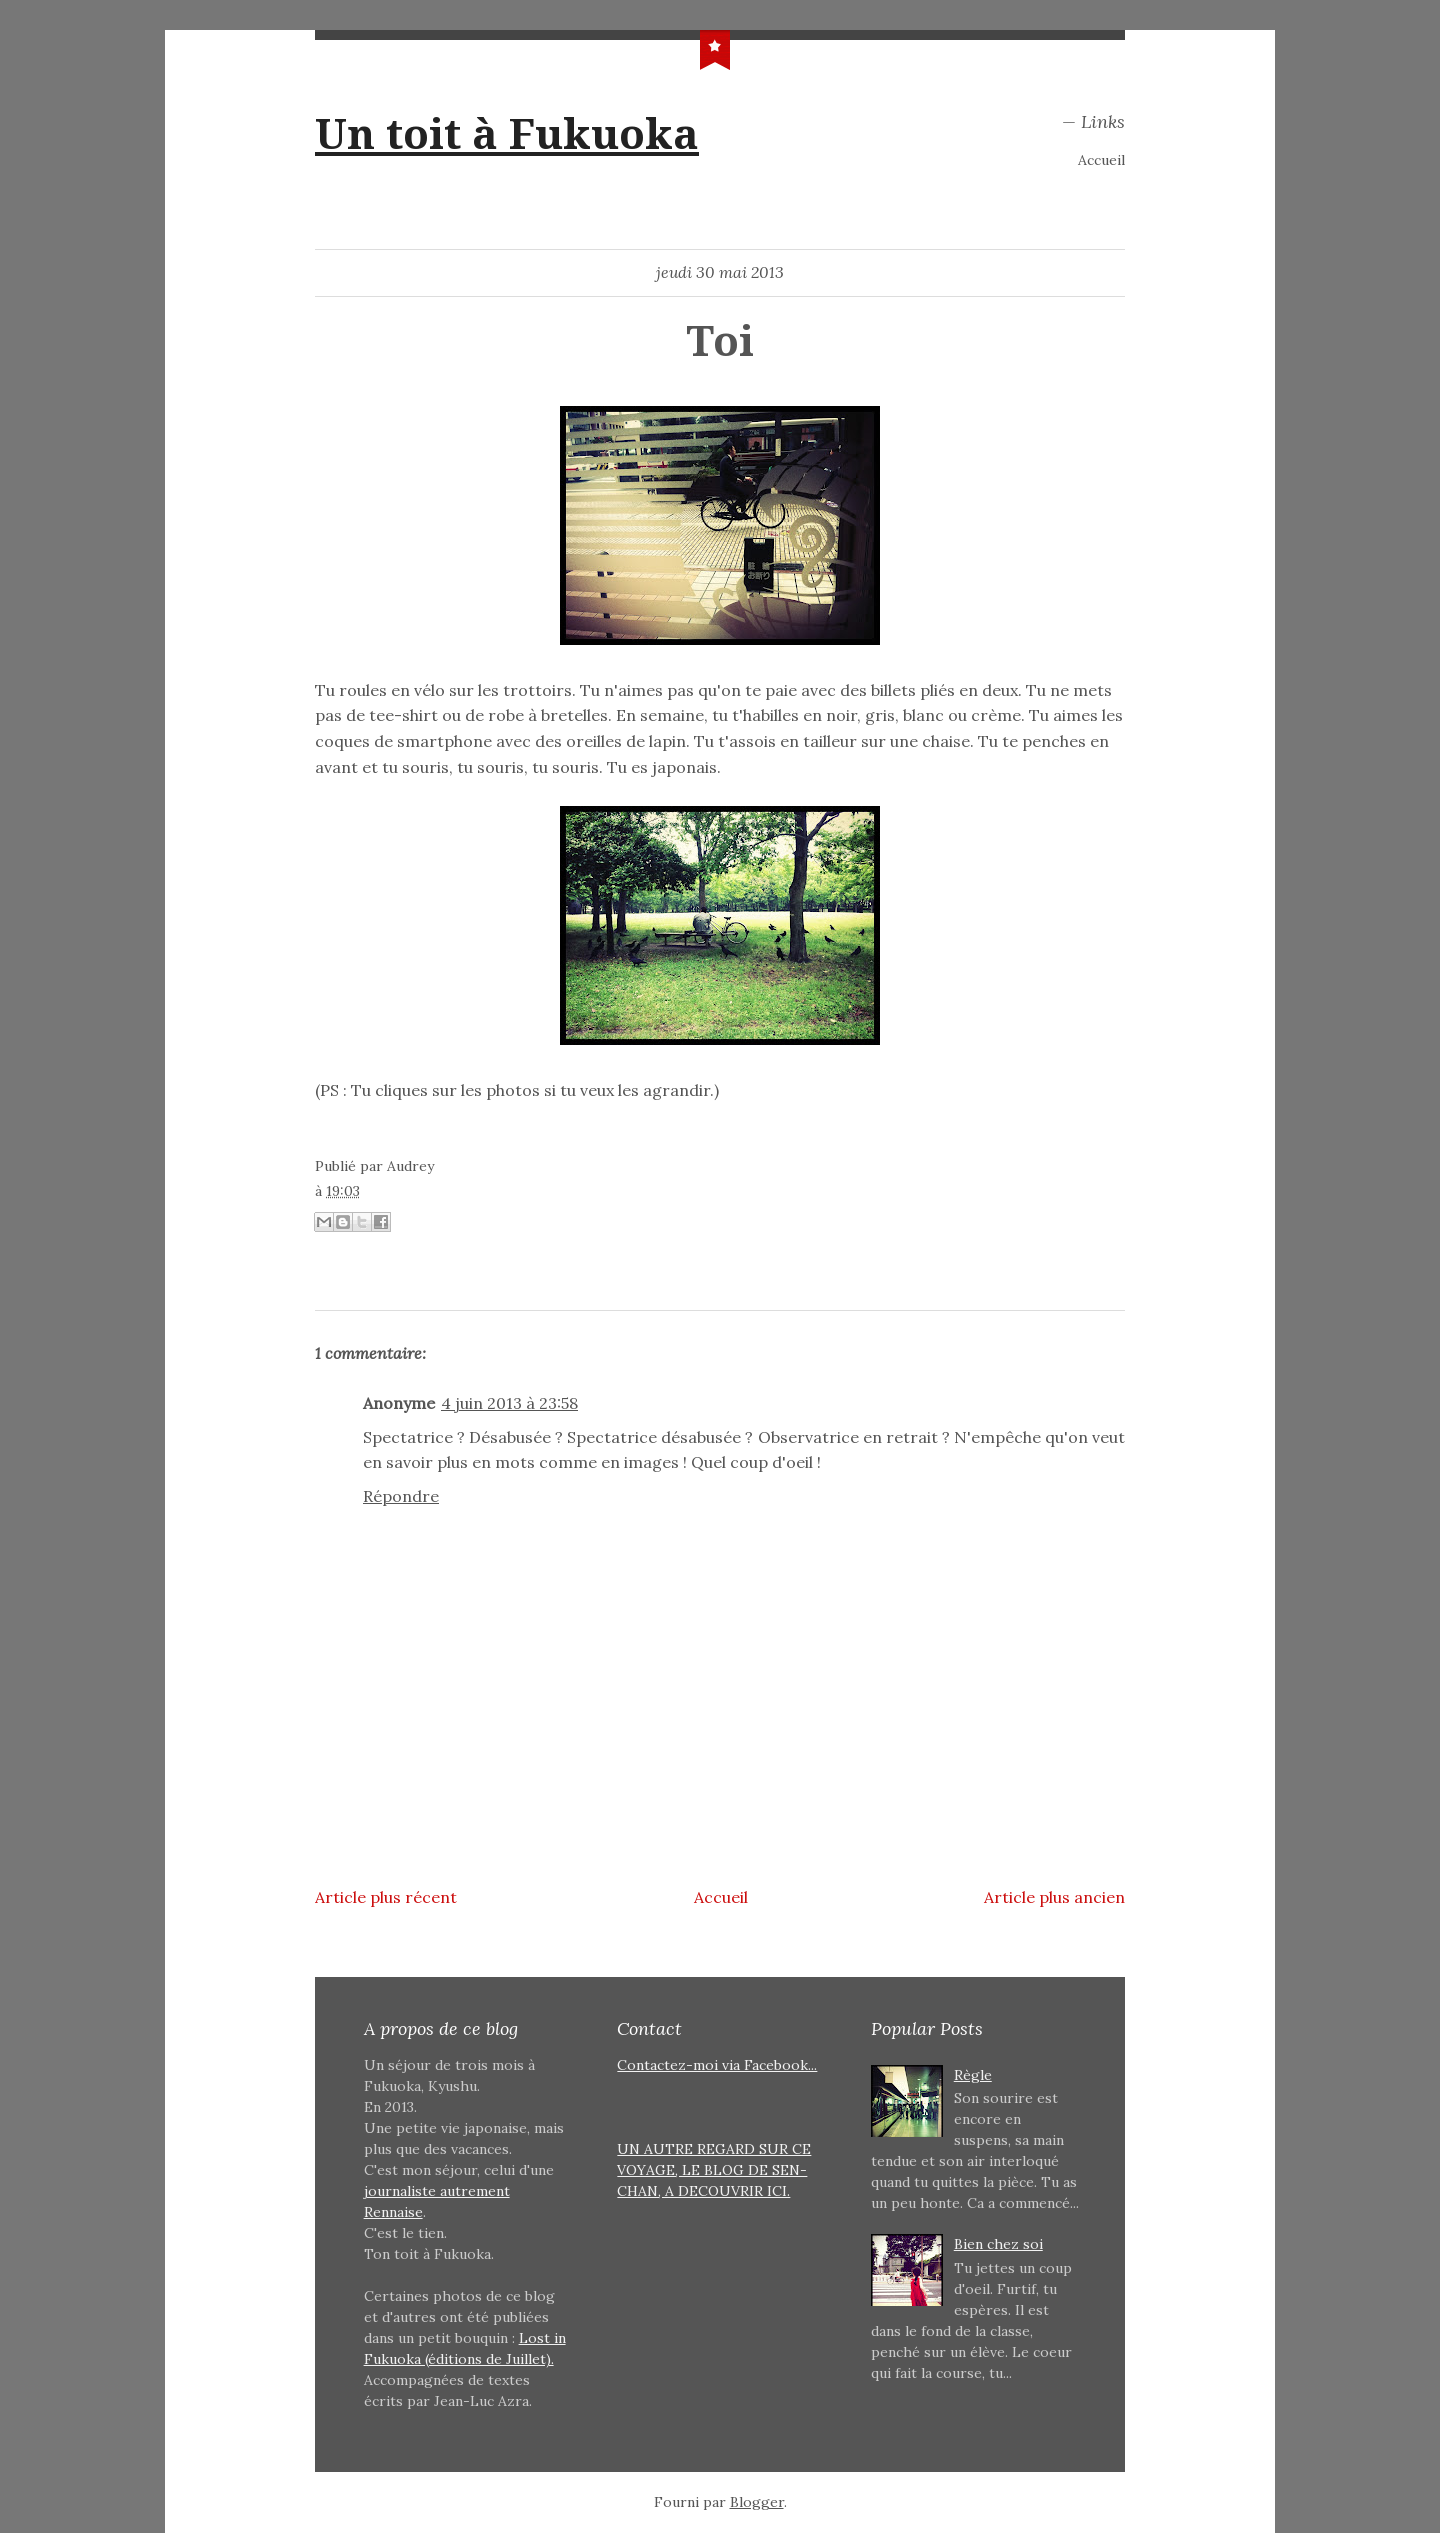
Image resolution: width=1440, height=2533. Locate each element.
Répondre (401, 1496)
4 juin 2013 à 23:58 (509, 1403)
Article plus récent (386, 1897)
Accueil (1101, 160)
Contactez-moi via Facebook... (717, 2065)
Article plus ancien (1054, 1897)
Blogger (757, 2502)
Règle (973, 2075)
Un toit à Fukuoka (507, 134)
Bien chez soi (998, 2244)
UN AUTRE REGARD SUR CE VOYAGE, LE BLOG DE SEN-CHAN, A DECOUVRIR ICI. (714, 2170)
